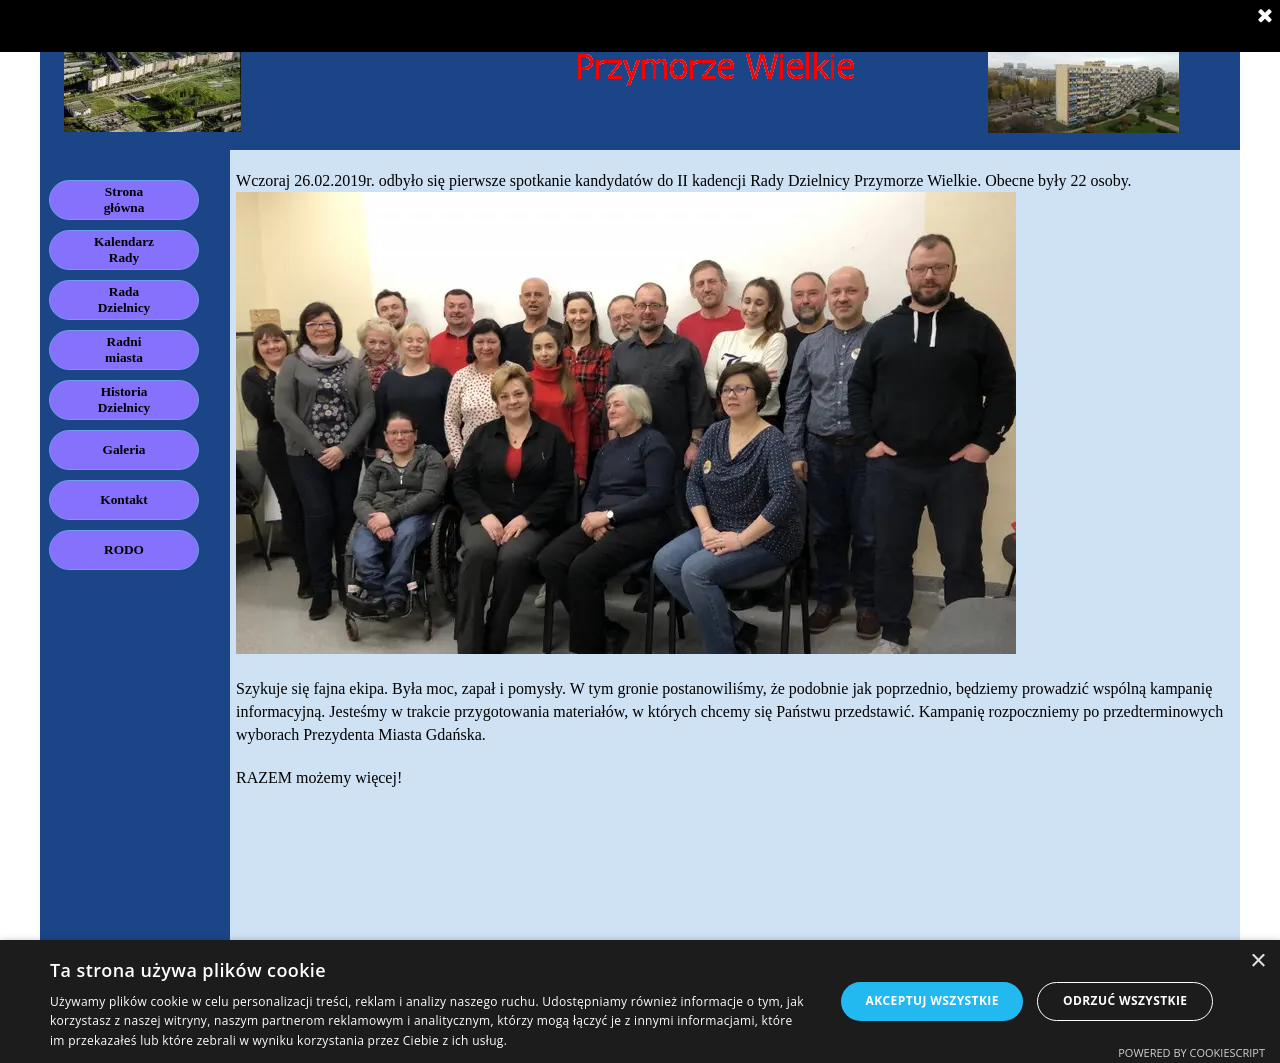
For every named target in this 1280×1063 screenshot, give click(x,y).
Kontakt (123, 499)
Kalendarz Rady (124, 249)
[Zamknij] (1265, 17)
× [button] (1257, 961)
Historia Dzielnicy (124, 399)
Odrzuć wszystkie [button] (1125, 1000)
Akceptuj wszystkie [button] (931, 1000)
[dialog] (640, 1001)
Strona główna (124, 199)
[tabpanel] (735, 489)
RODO (124, 549)
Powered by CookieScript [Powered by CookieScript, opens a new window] (1191, 1052)
